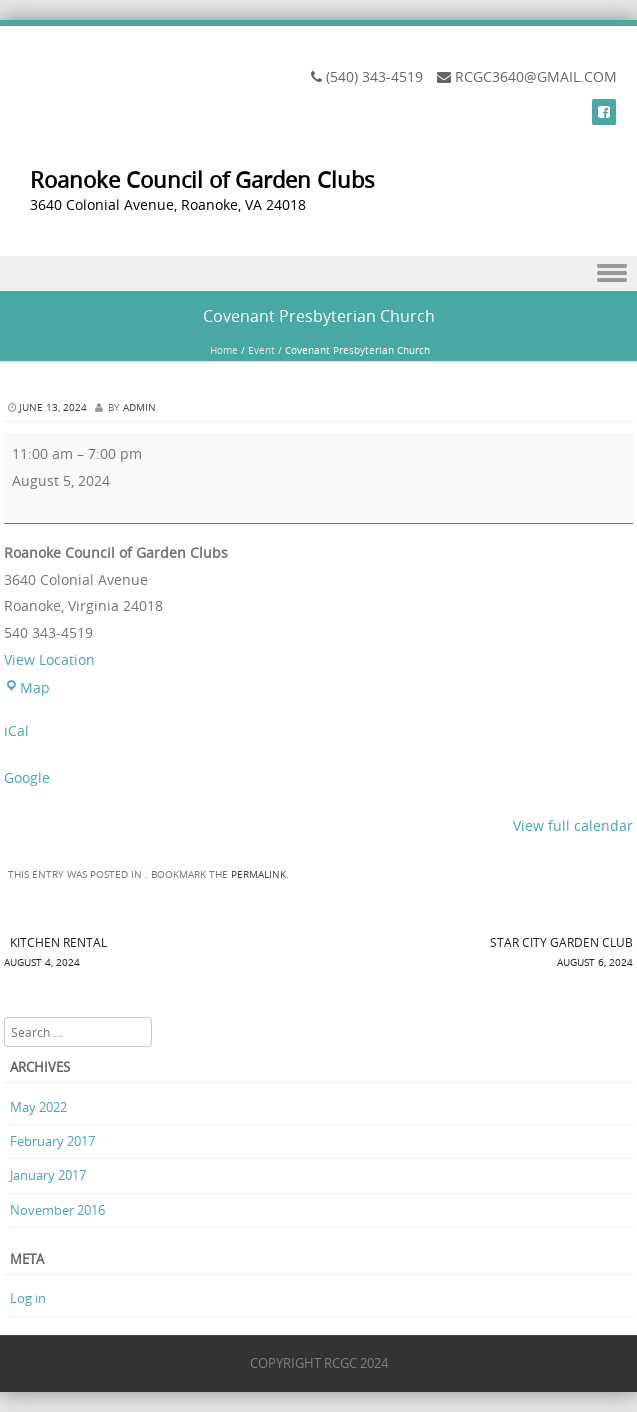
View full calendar (573, 825)
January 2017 (48, 1175)
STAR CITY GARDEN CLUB (476, 953)
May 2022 (38, 1107)
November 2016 (57, 1210)
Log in (28, 1298)
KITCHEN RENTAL (161, 953)
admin (139, 407)
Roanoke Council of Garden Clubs (202, 179)
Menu (318, 273)
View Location (49, 659)
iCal (16, 730)
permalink (258, 874)
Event (261, 350)
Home (224, 350)
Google (27, 777)
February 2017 (52, 1141)
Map (27, 687)
